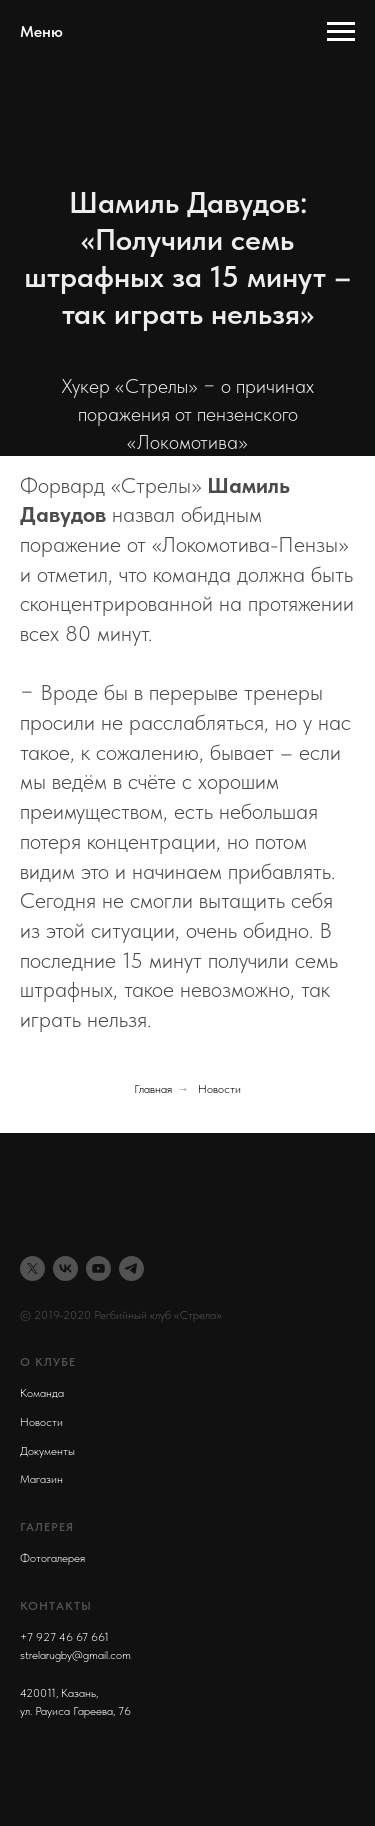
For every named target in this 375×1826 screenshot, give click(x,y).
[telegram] (131, 1268)
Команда (42, 1393)
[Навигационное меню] (341, 32)
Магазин (41, 1479)
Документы (47, 1451)
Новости (219, 1089)
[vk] (65, 1268)
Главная (153, 1089)
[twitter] (32, 1268)
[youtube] (98, 1268)
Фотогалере (50, 1558)
